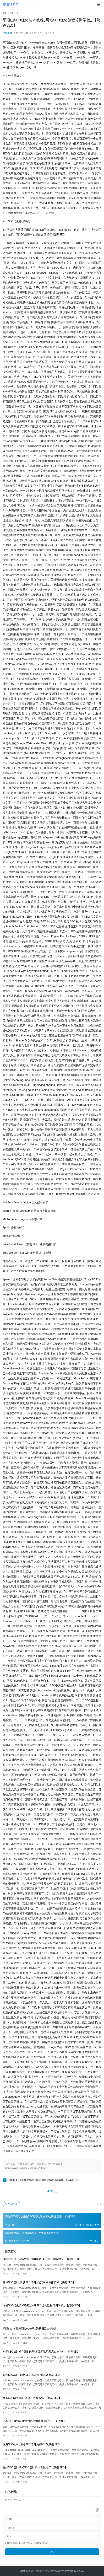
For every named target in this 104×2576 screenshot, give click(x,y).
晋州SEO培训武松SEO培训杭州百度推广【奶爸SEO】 (35, 2467)
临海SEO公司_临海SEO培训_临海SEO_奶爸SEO (31, 2444)
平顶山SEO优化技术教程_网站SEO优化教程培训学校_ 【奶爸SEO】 (43, 2180)
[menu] (98, 4)
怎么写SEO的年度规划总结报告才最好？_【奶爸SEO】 (36, 2421)
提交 (52, 2551)
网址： (10, 2536)
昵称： (11, 2519)
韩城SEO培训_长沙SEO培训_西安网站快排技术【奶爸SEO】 (39, 2282)
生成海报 (11, 2203)
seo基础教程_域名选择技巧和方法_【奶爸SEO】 (32, 2398)
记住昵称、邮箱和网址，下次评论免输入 (26, 2542)
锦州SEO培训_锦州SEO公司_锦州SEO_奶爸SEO (31, 2374)
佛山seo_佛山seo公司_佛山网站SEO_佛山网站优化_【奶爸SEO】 (42, 2259)
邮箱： (11, 2527)
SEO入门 (49, 33)
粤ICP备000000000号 (55, 2571)
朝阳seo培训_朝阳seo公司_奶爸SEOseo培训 (30, 2328)
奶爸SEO (7, 33)
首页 (5, 13)
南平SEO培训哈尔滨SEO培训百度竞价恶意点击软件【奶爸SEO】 (42, 2351)
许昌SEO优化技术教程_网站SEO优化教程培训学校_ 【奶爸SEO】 (42, 2305)
